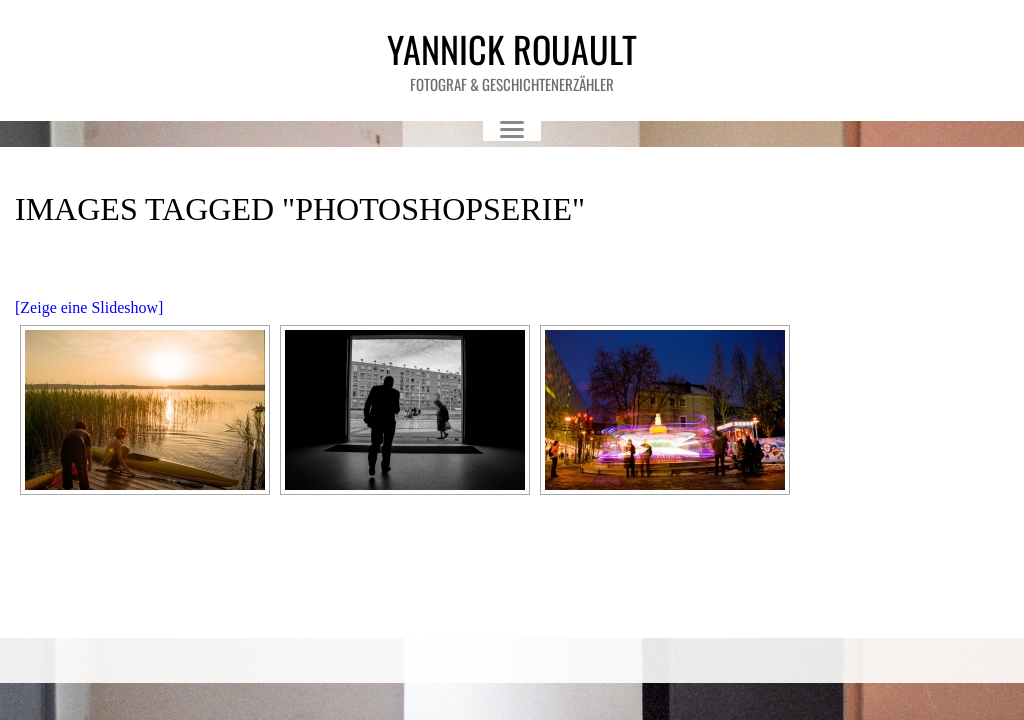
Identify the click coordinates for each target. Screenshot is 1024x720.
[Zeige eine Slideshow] (89, 307)
